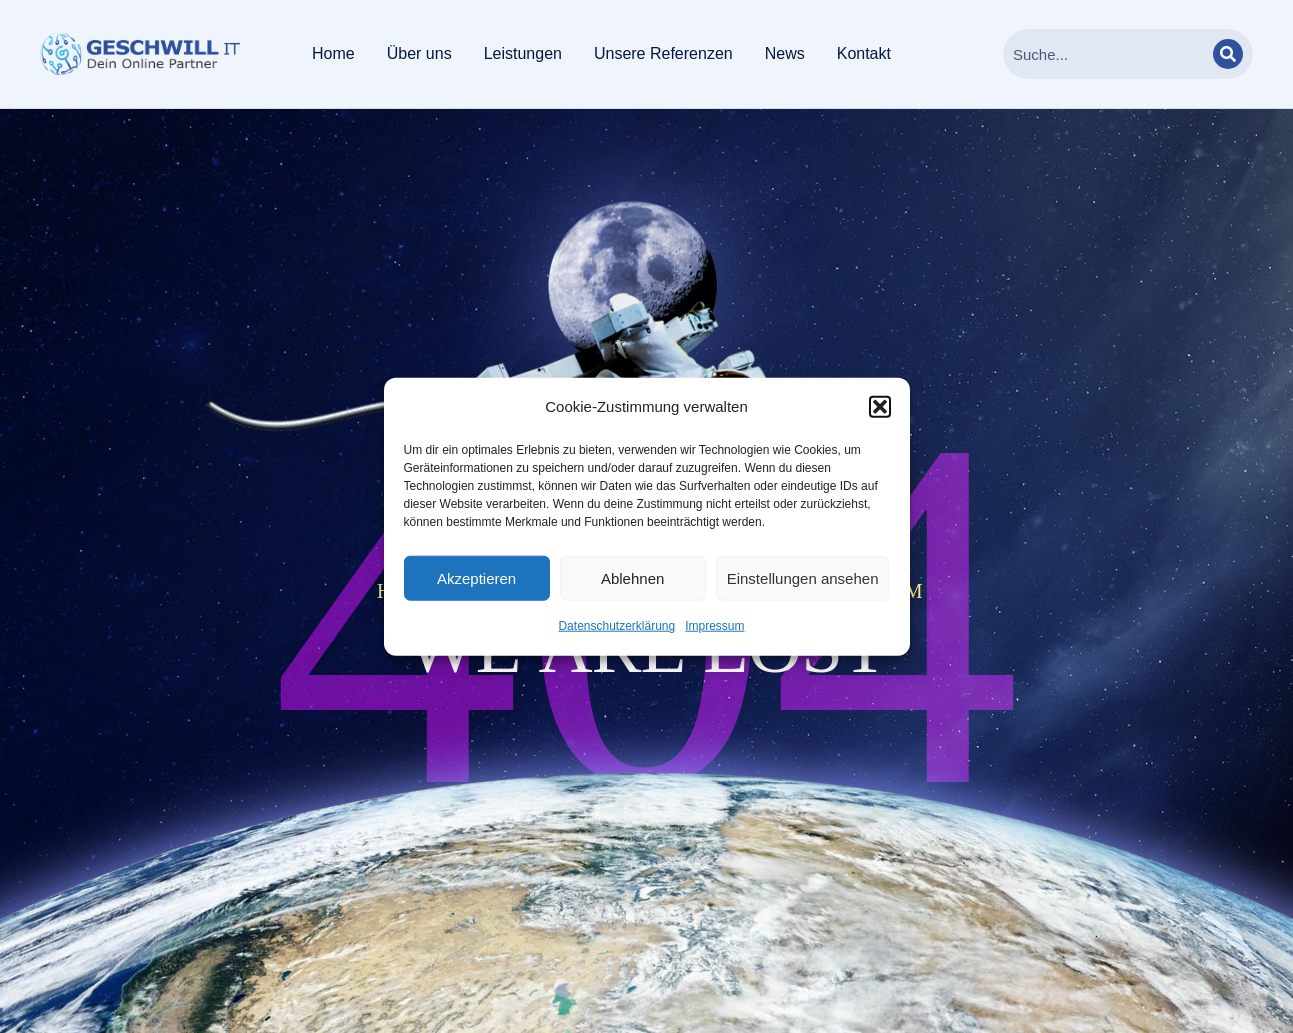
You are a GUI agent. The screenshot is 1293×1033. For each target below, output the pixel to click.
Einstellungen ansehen (803, 578)
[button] (880, 407)
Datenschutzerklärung (616, 626)
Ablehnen (632, 578)
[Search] (1228, 54)
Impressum (714, 626)
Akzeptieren (476, 578)
